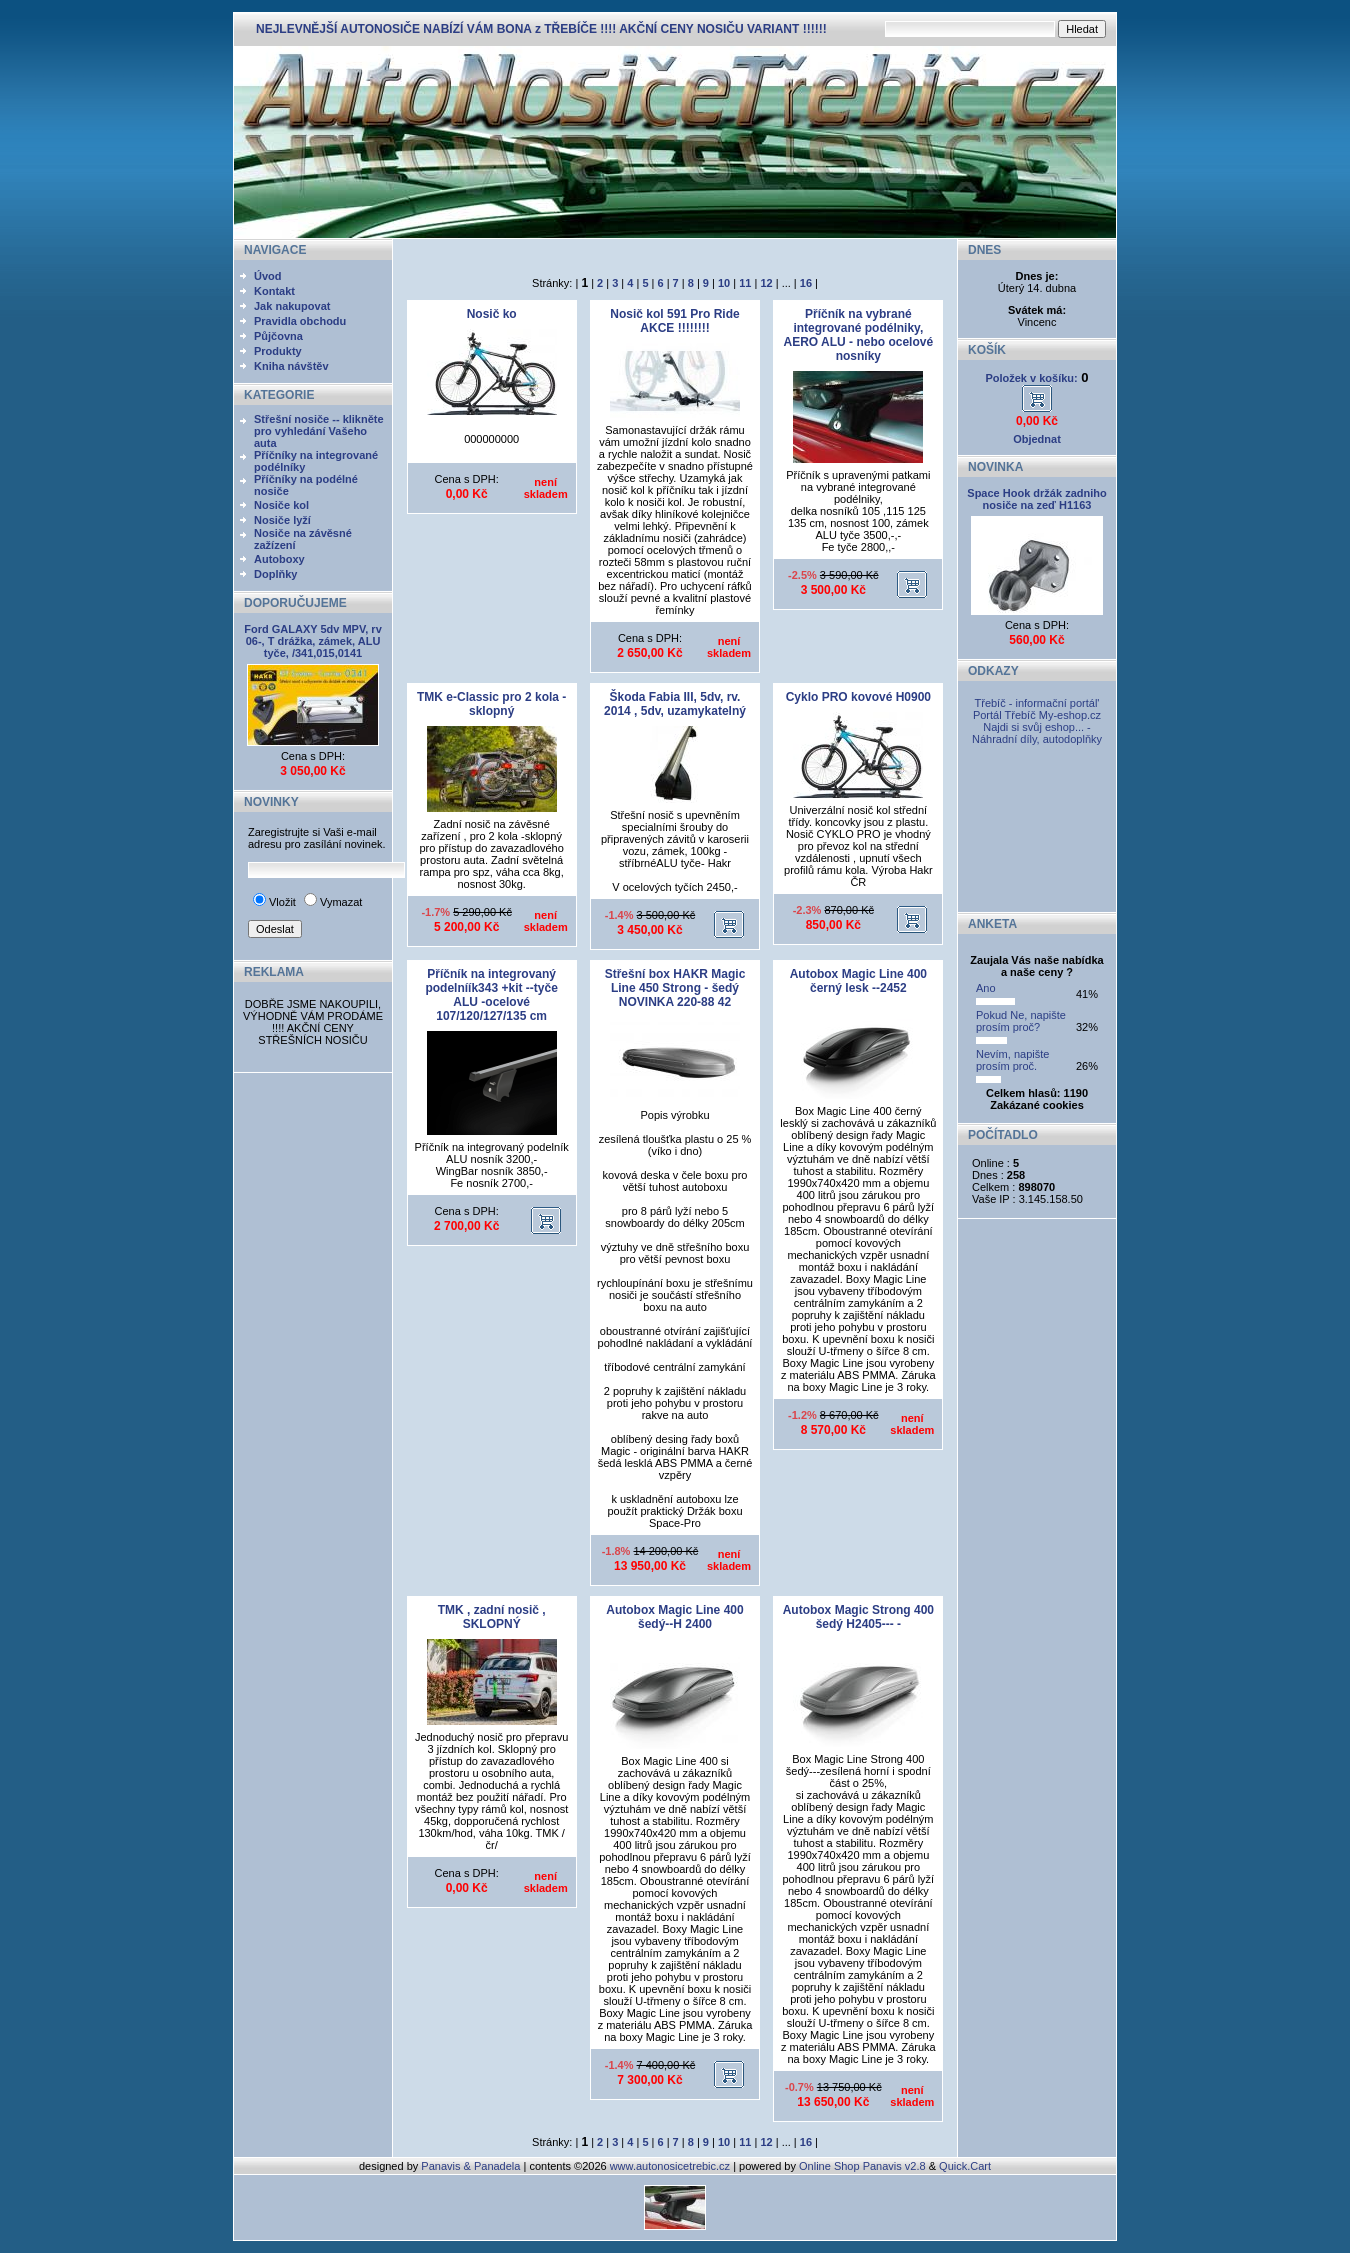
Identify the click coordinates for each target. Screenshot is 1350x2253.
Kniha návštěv (291, 366)
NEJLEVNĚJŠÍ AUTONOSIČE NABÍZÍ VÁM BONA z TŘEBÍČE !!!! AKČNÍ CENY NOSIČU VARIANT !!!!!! (541, 29)
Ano (986, 988)
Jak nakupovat (292, 306)
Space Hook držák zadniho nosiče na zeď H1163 (1036, 499)
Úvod (268, 276)
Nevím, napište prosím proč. (1012, 1060)
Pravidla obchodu (300, 321)
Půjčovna (278, 336)
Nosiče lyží (282, 520)
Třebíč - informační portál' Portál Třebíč (1036, 709)
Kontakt (274, 291)
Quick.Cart (965, 2166)
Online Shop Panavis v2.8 (862, 2166)
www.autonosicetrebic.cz (670, 2166)
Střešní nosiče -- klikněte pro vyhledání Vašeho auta (319, 431)
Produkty (278, 351)
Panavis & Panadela (472, 2166)
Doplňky (275, 574)
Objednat (1037, 439)
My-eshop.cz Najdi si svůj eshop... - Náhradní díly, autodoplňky (1037, 727)
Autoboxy (279, 559)
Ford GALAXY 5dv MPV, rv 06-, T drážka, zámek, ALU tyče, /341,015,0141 (313, 641)
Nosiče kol (281, 505)
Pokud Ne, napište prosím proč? (1021, 1021)
